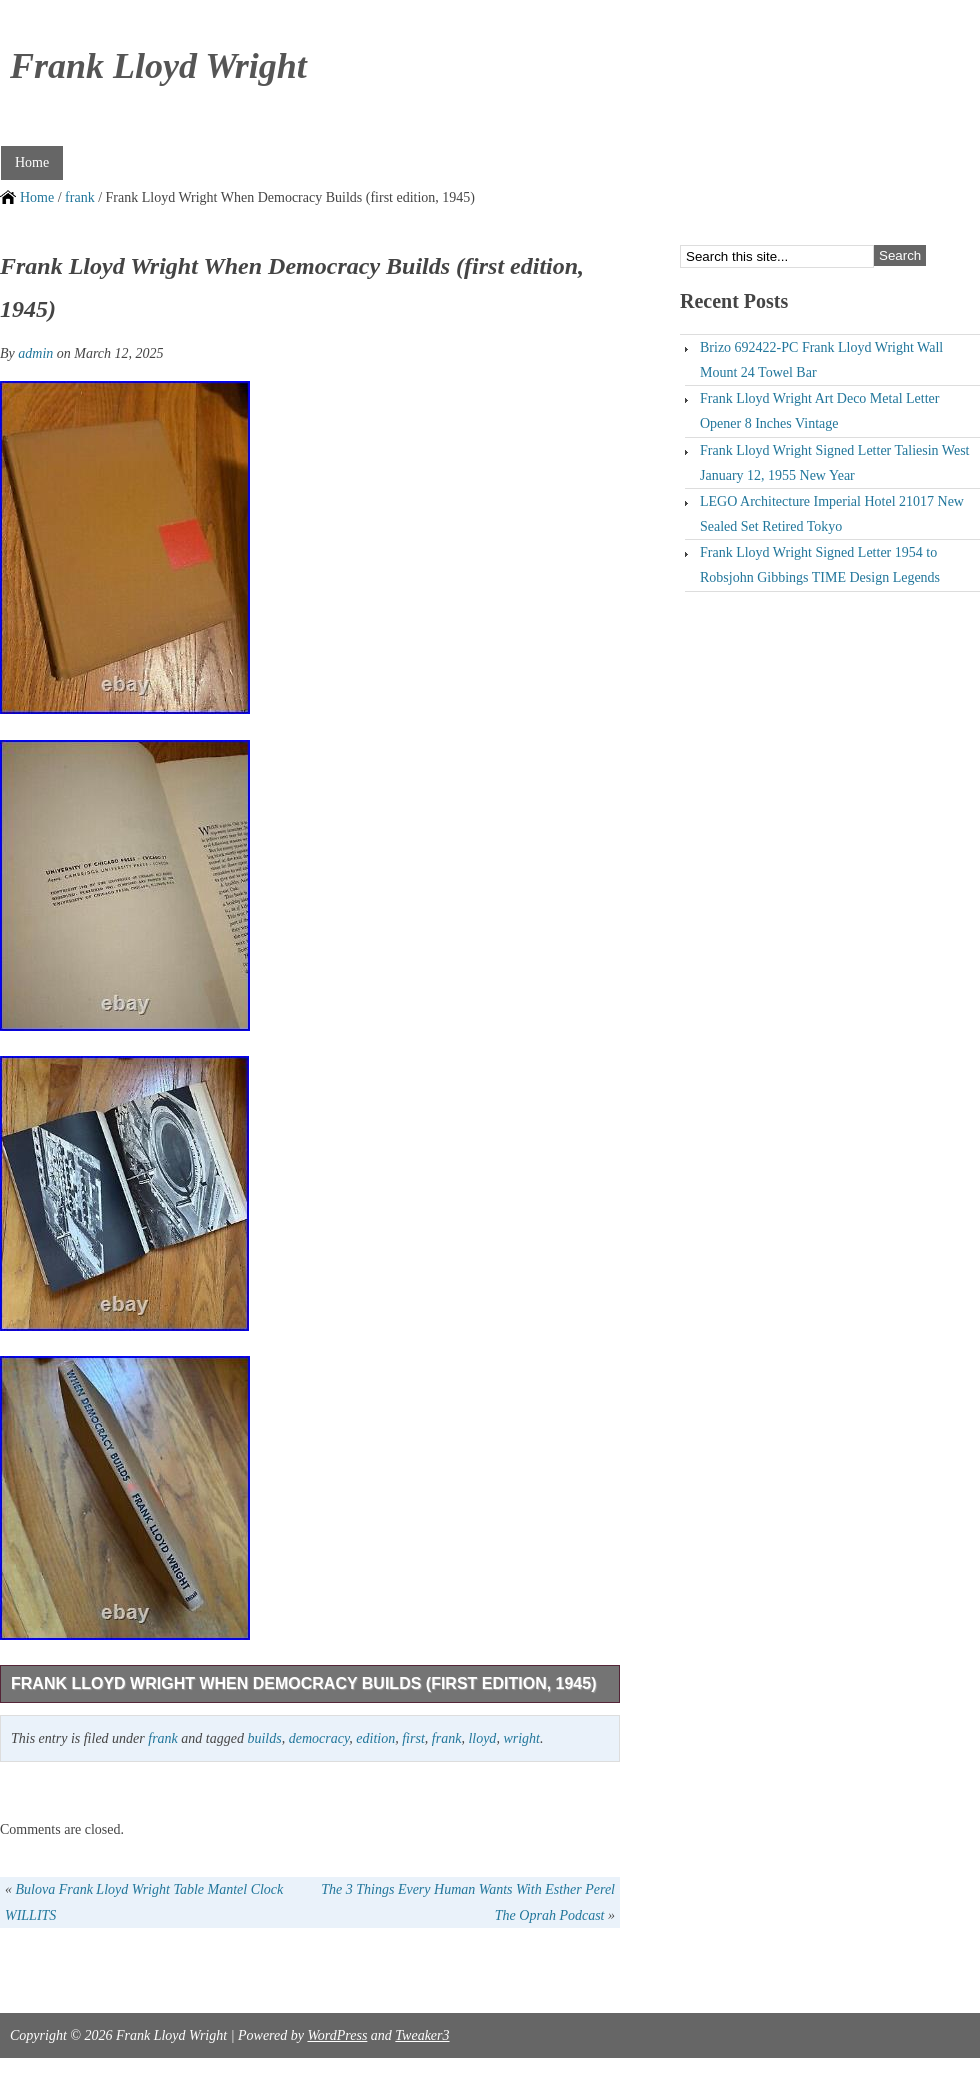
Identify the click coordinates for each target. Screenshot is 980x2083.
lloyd (482, 1738)
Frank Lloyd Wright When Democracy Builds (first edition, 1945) (304, 1683)
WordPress (337, 2035)
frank (80, 197)
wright (521, 1738)
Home (32, 162)
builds (264, 1738)
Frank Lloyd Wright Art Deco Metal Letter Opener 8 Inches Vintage (819, 411)
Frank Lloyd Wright (158, 66)
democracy (319, 1738)
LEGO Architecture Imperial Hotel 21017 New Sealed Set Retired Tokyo (832, 514)
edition (375, 1738)
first (413, 1738)
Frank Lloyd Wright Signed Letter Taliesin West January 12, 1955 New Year (835, 463)
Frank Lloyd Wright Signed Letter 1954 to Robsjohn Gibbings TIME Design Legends (820, 565)
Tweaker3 (422, 2035)
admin (35, 353)
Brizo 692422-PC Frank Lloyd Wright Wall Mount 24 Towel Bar (821, 360)
